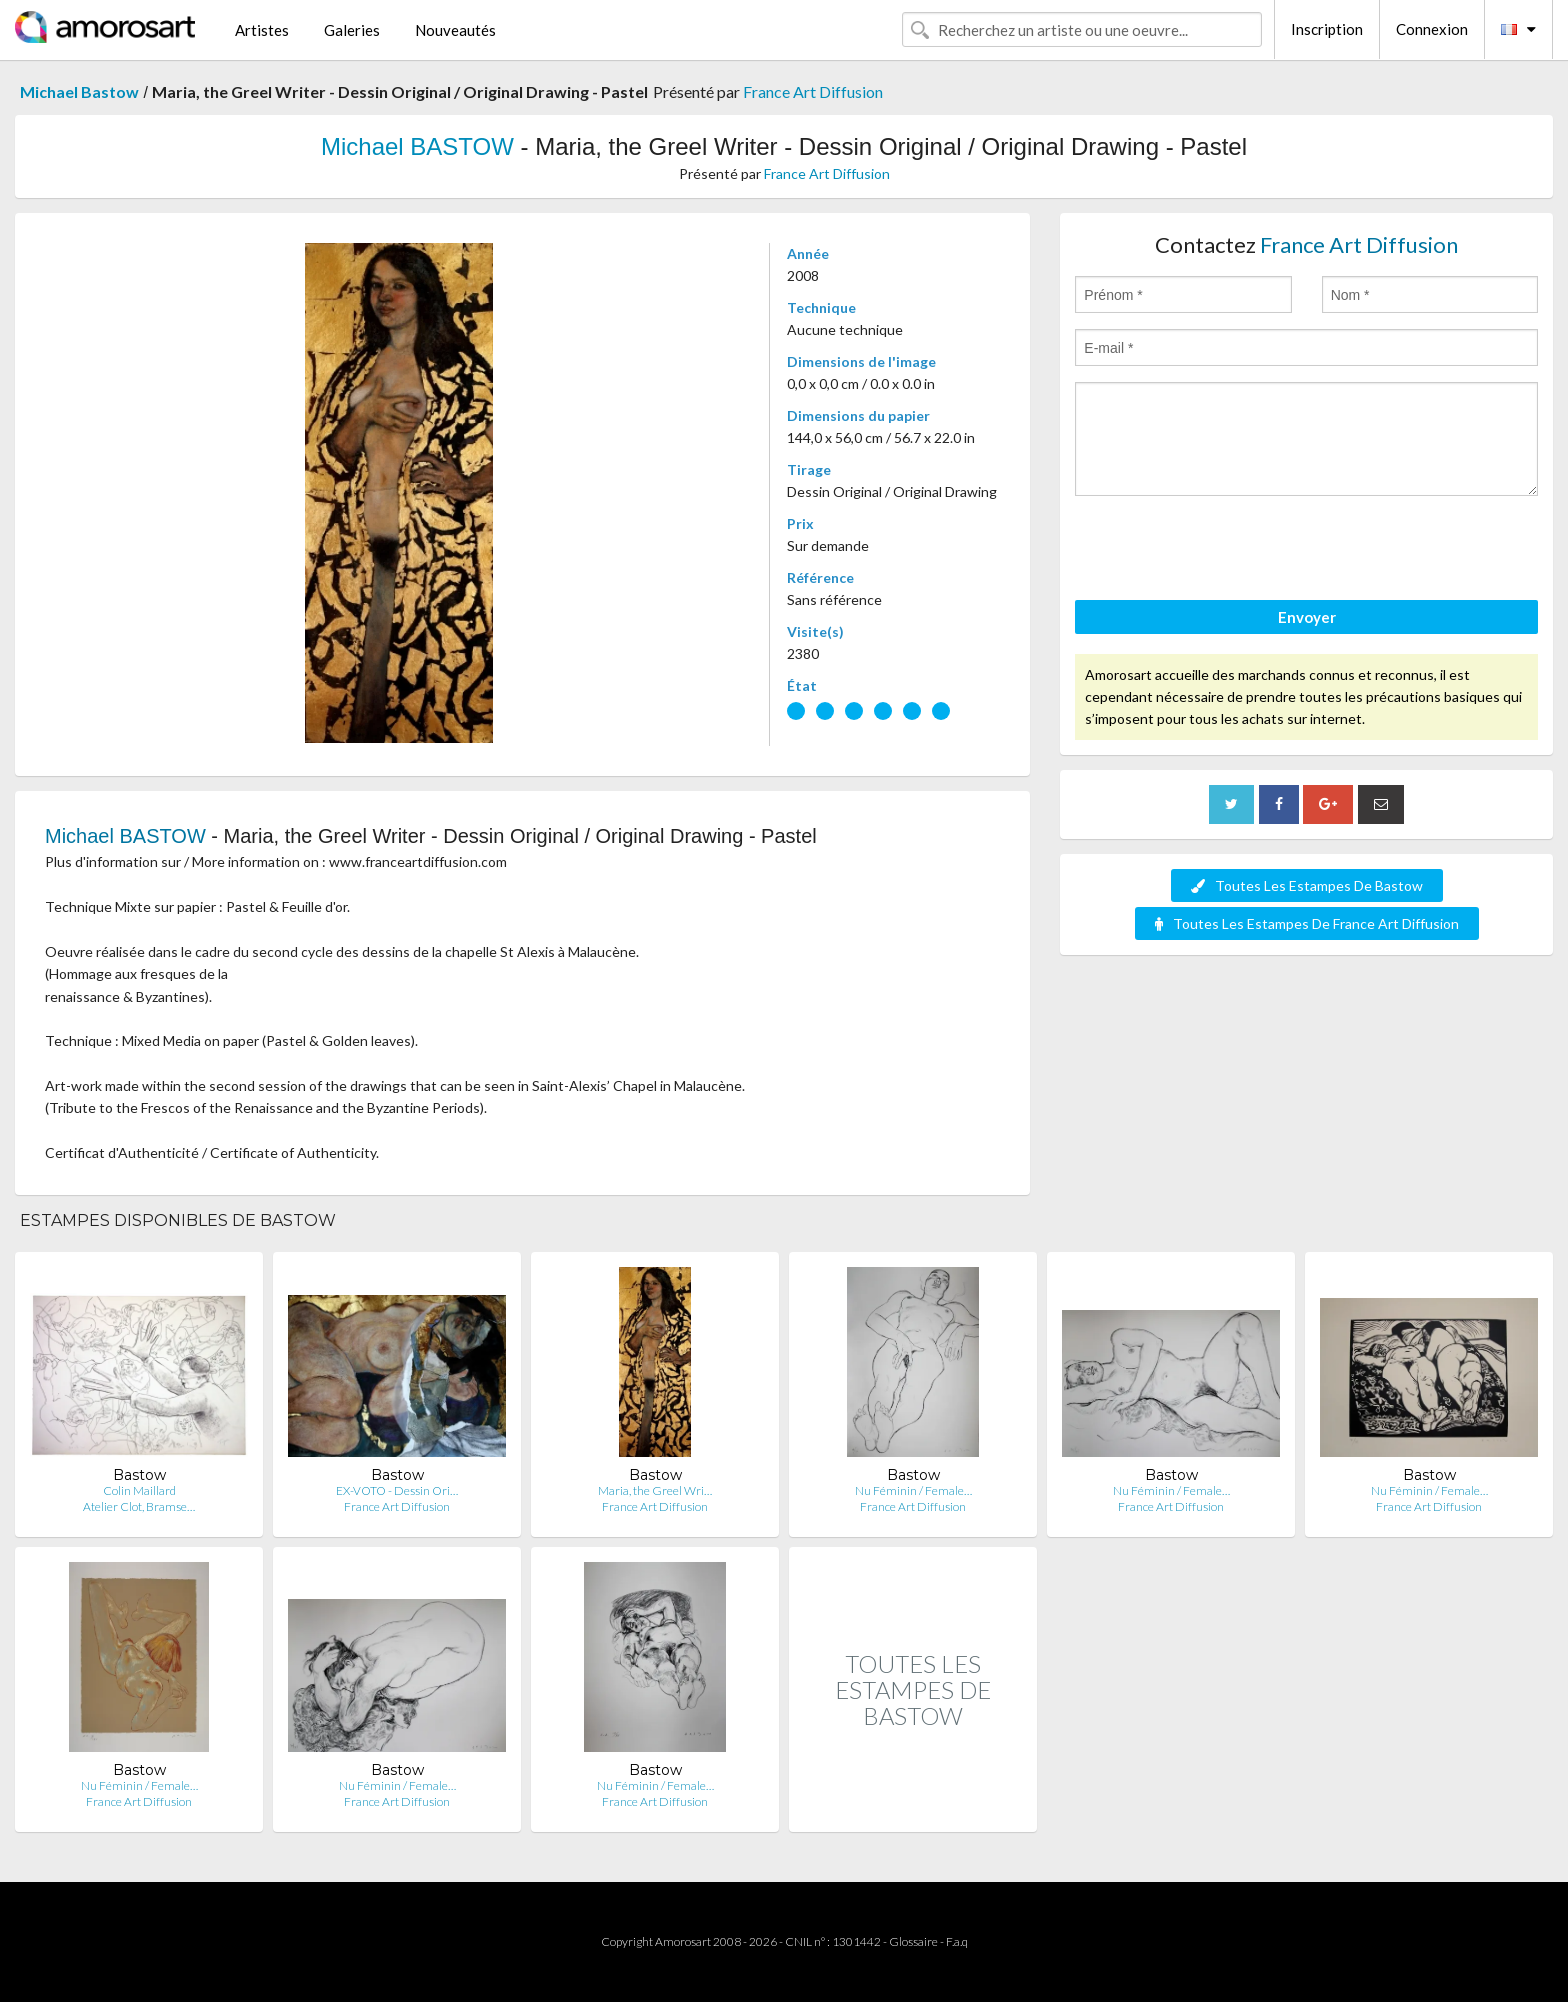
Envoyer (1307, 617)
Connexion (1432, 29)
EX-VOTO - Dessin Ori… (397, 1490)
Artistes (262, 30)
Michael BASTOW (417, 146)
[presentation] (1227, 551)
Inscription (1327, 29)
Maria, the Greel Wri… (655, 1490)
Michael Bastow (79, 91)
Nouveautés (455, 30)
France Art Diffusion (813, 91)
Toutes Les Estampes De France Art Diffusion (1307, 923)
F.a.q (957, 1941)
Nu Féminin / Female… (913, 1490)
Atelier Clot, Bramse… (139, 1506)
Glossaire (913, 1941)
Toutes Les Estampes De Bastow (1307, 885)
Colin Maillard (139, 1490)
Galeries (352, 30)
